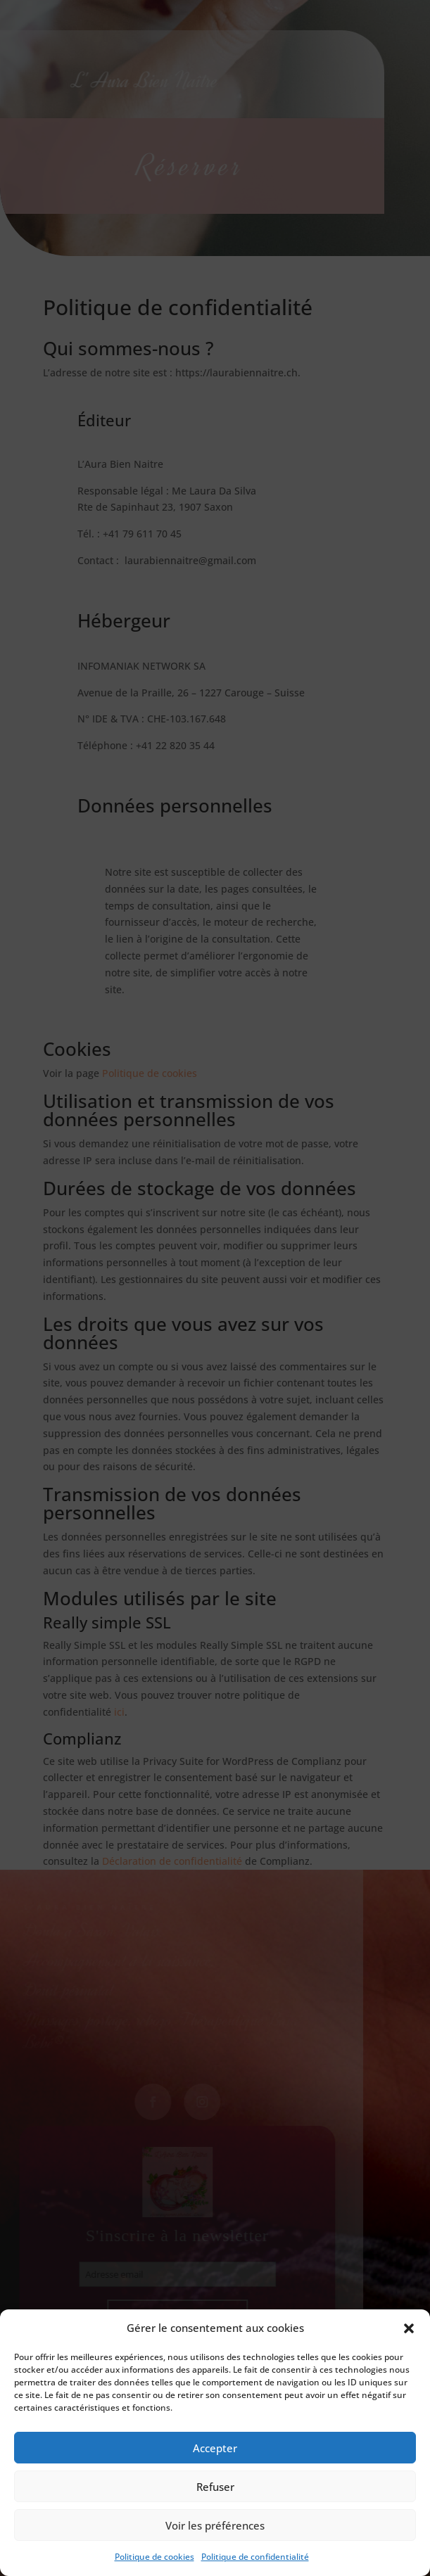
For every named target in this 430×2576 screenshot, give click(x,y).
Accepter (215, 2448)
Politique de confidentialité (255, 2557)
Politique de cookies (154, 2557)
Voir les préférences (215, 2525)
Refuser (215, 2487)
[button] (409, 2328)
